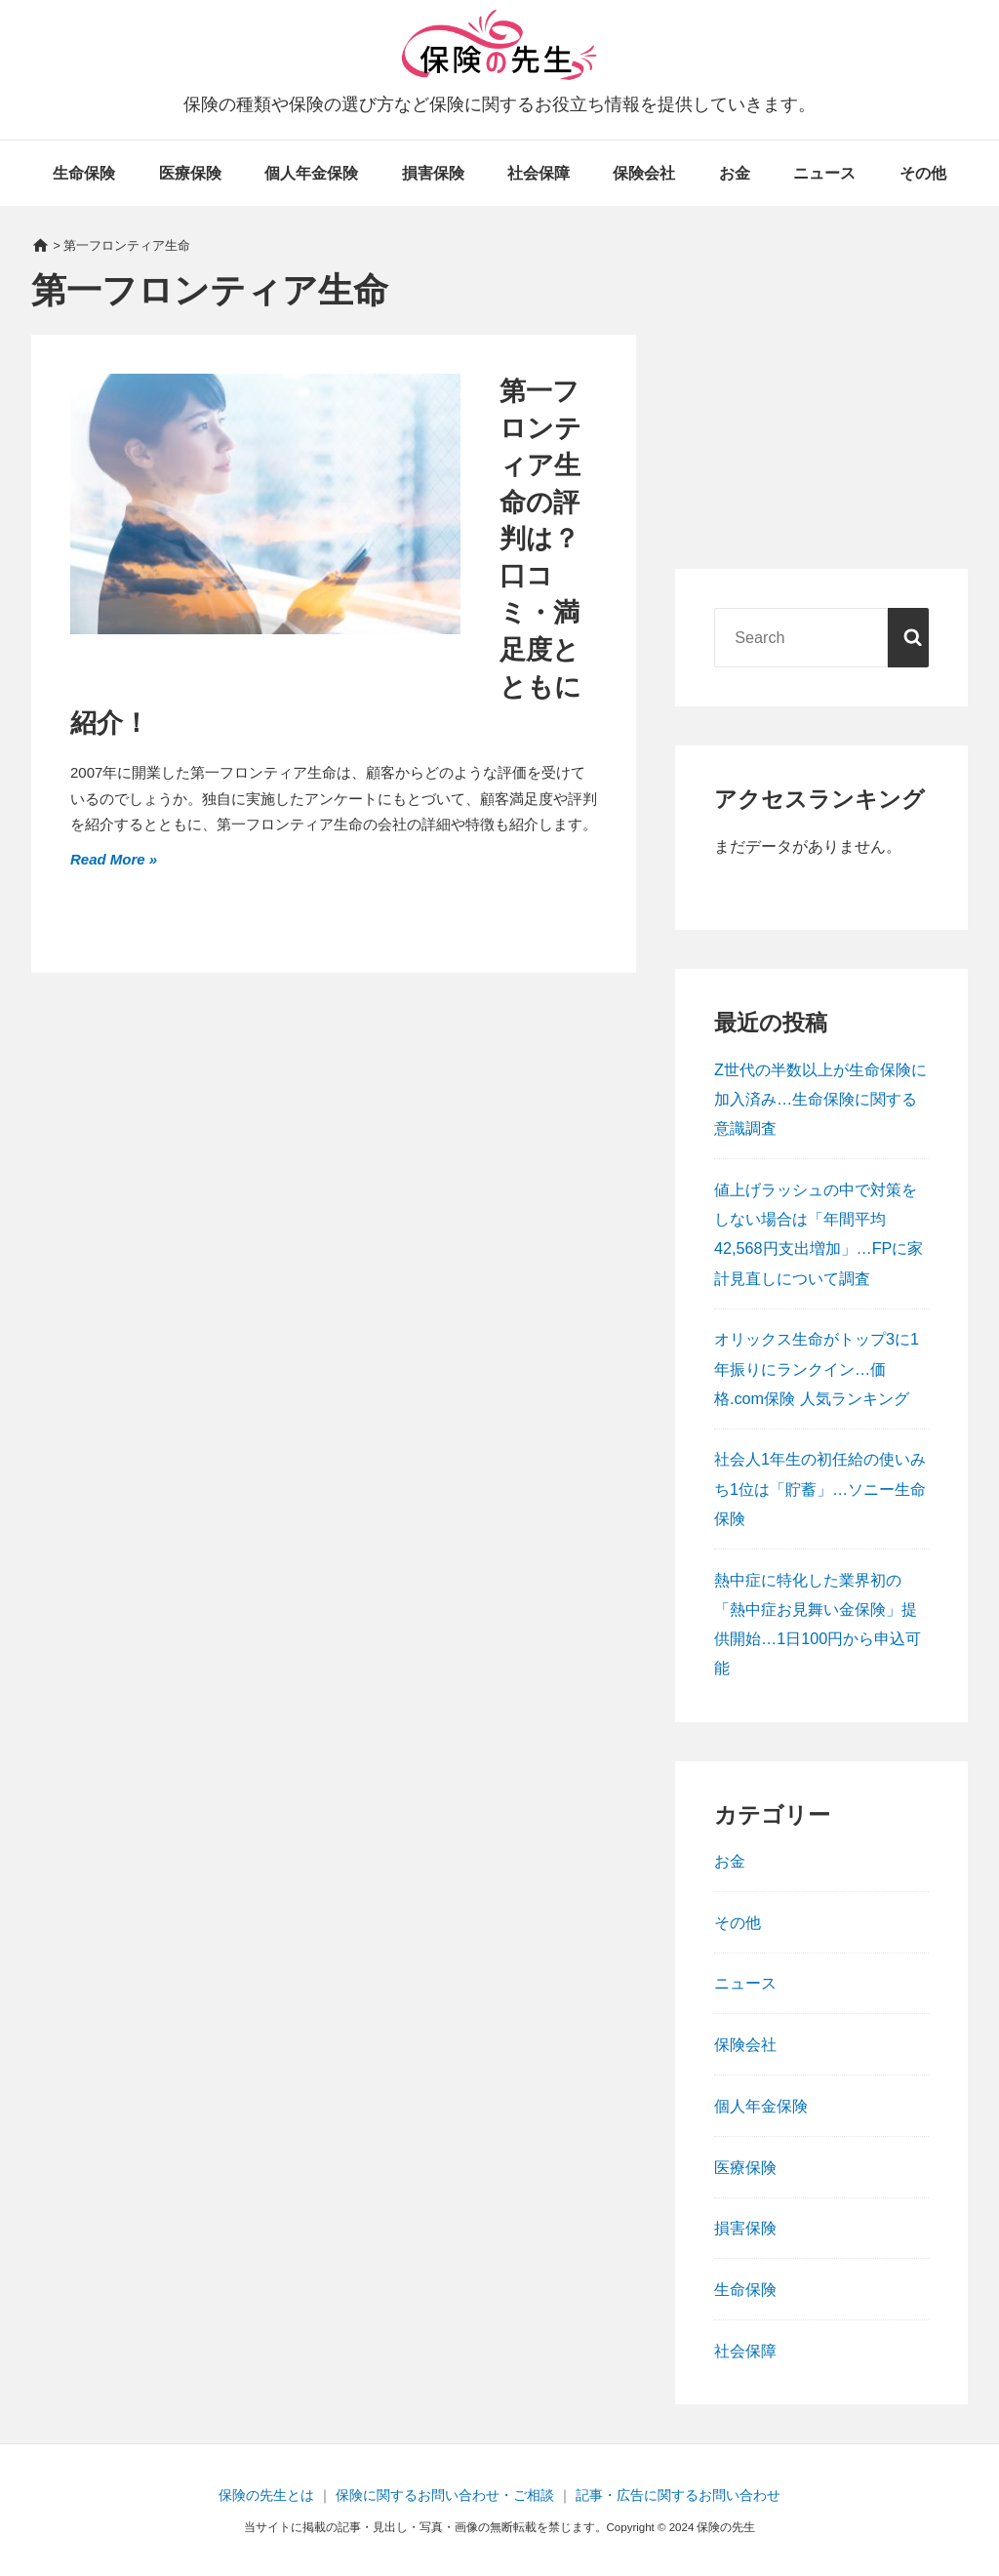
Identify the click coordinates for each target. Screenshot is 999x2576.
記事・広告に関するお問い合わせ (678, 2495)
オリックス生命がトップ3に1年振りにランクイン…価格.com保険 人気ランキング (816, 1368)
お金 (734, 172)
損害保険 (433, 172)
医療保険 (190, 172)
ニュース (824, 172)
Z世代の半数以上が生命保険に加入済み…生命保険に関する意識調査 (820, 1099)
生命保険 (84, 172)
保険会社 (644, 172)
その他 (922, 172)
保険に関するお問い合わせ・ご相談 (445, 2495)
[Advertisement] (821, 410)
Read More (109, 857)
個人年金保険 (311, 172)
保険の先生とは (266, 2495)
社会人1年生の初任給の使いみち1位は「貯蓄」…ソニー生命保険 (820, 1488)
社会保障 (538, 172)
